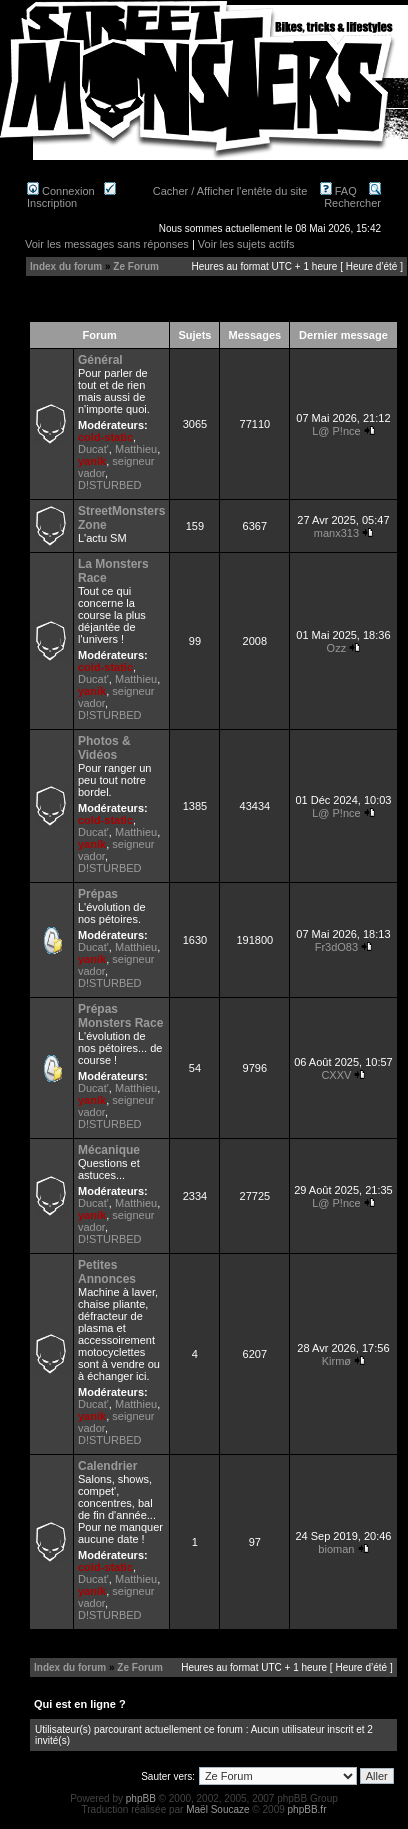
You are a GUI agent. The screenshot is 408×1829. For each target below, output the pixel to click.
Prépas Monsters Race (120, 1016)
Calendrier (107, 1466)
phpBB (141, 1798)
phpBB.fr (307, 1809)
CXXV (336, 1075)
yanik (92, 461)
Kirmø (336, 1361)
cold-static (105, 437)
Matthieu (136, 449)
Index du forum (66, 266)
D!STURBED (110, 485)
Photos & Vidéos (104, 748)
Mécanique (109, 1150)
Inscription (71, 197)
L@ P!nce (336, 431)
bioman (336, 1549)
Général (100, 360)
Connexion (61, 191)
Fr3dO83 (336, 947)
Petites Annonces (107, 1272)
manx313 (336, 533)
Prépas (98, 894)
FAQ (338, 191)
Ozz (337, 648)
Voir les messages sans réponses (107, 244)
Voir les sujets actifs (246, 244)
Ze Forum (136, 266)
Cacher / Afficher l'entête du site (230, 191)
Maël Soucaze (217, 1809)
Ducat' (93, 449)
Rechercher (352, 197)
